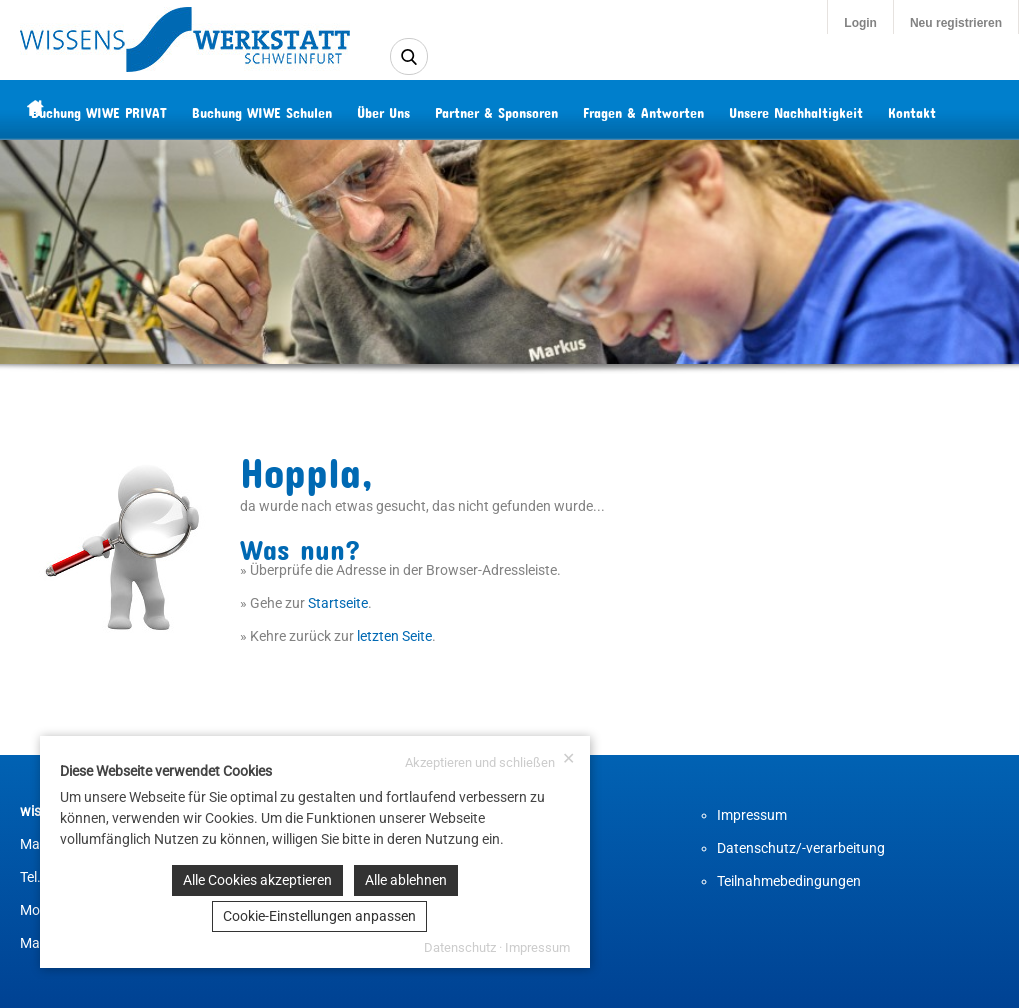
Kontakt (951, 109)
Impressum (752, 815)
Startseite (338, 603)
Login (860, 23)
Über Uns (422, 109)
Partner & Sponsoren (535, 109)
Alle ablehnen (406, 880)
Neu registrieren (956, 23)
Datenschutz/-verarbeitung (801, 848)
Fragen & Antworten (682, 109)
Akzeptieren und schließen (490, 760)
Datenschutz (460, 947)
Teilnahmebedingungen (789, 881)
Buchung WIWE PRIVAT (138, 109)
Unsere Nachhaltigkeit (835, 109)
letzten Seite (394, 636)
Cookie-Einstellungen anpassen (319, 916)
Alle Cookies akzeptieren (257, 880)
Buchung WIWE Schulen (301, 109)
